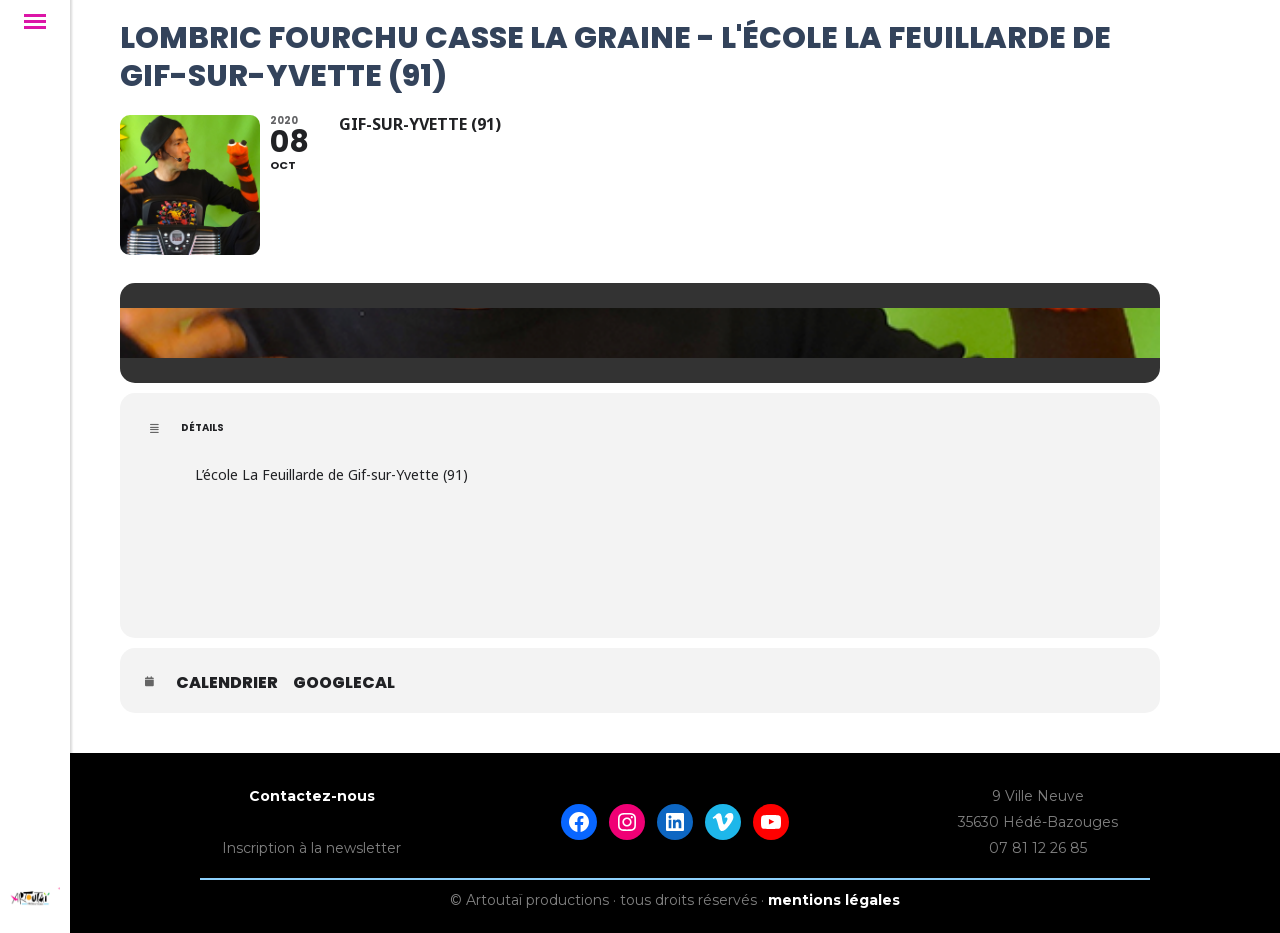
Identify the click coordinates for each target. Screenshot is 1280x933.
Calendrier (227, 683)
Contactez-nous (312, 796)
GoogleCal (344, 683)
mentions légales (834, 900)
